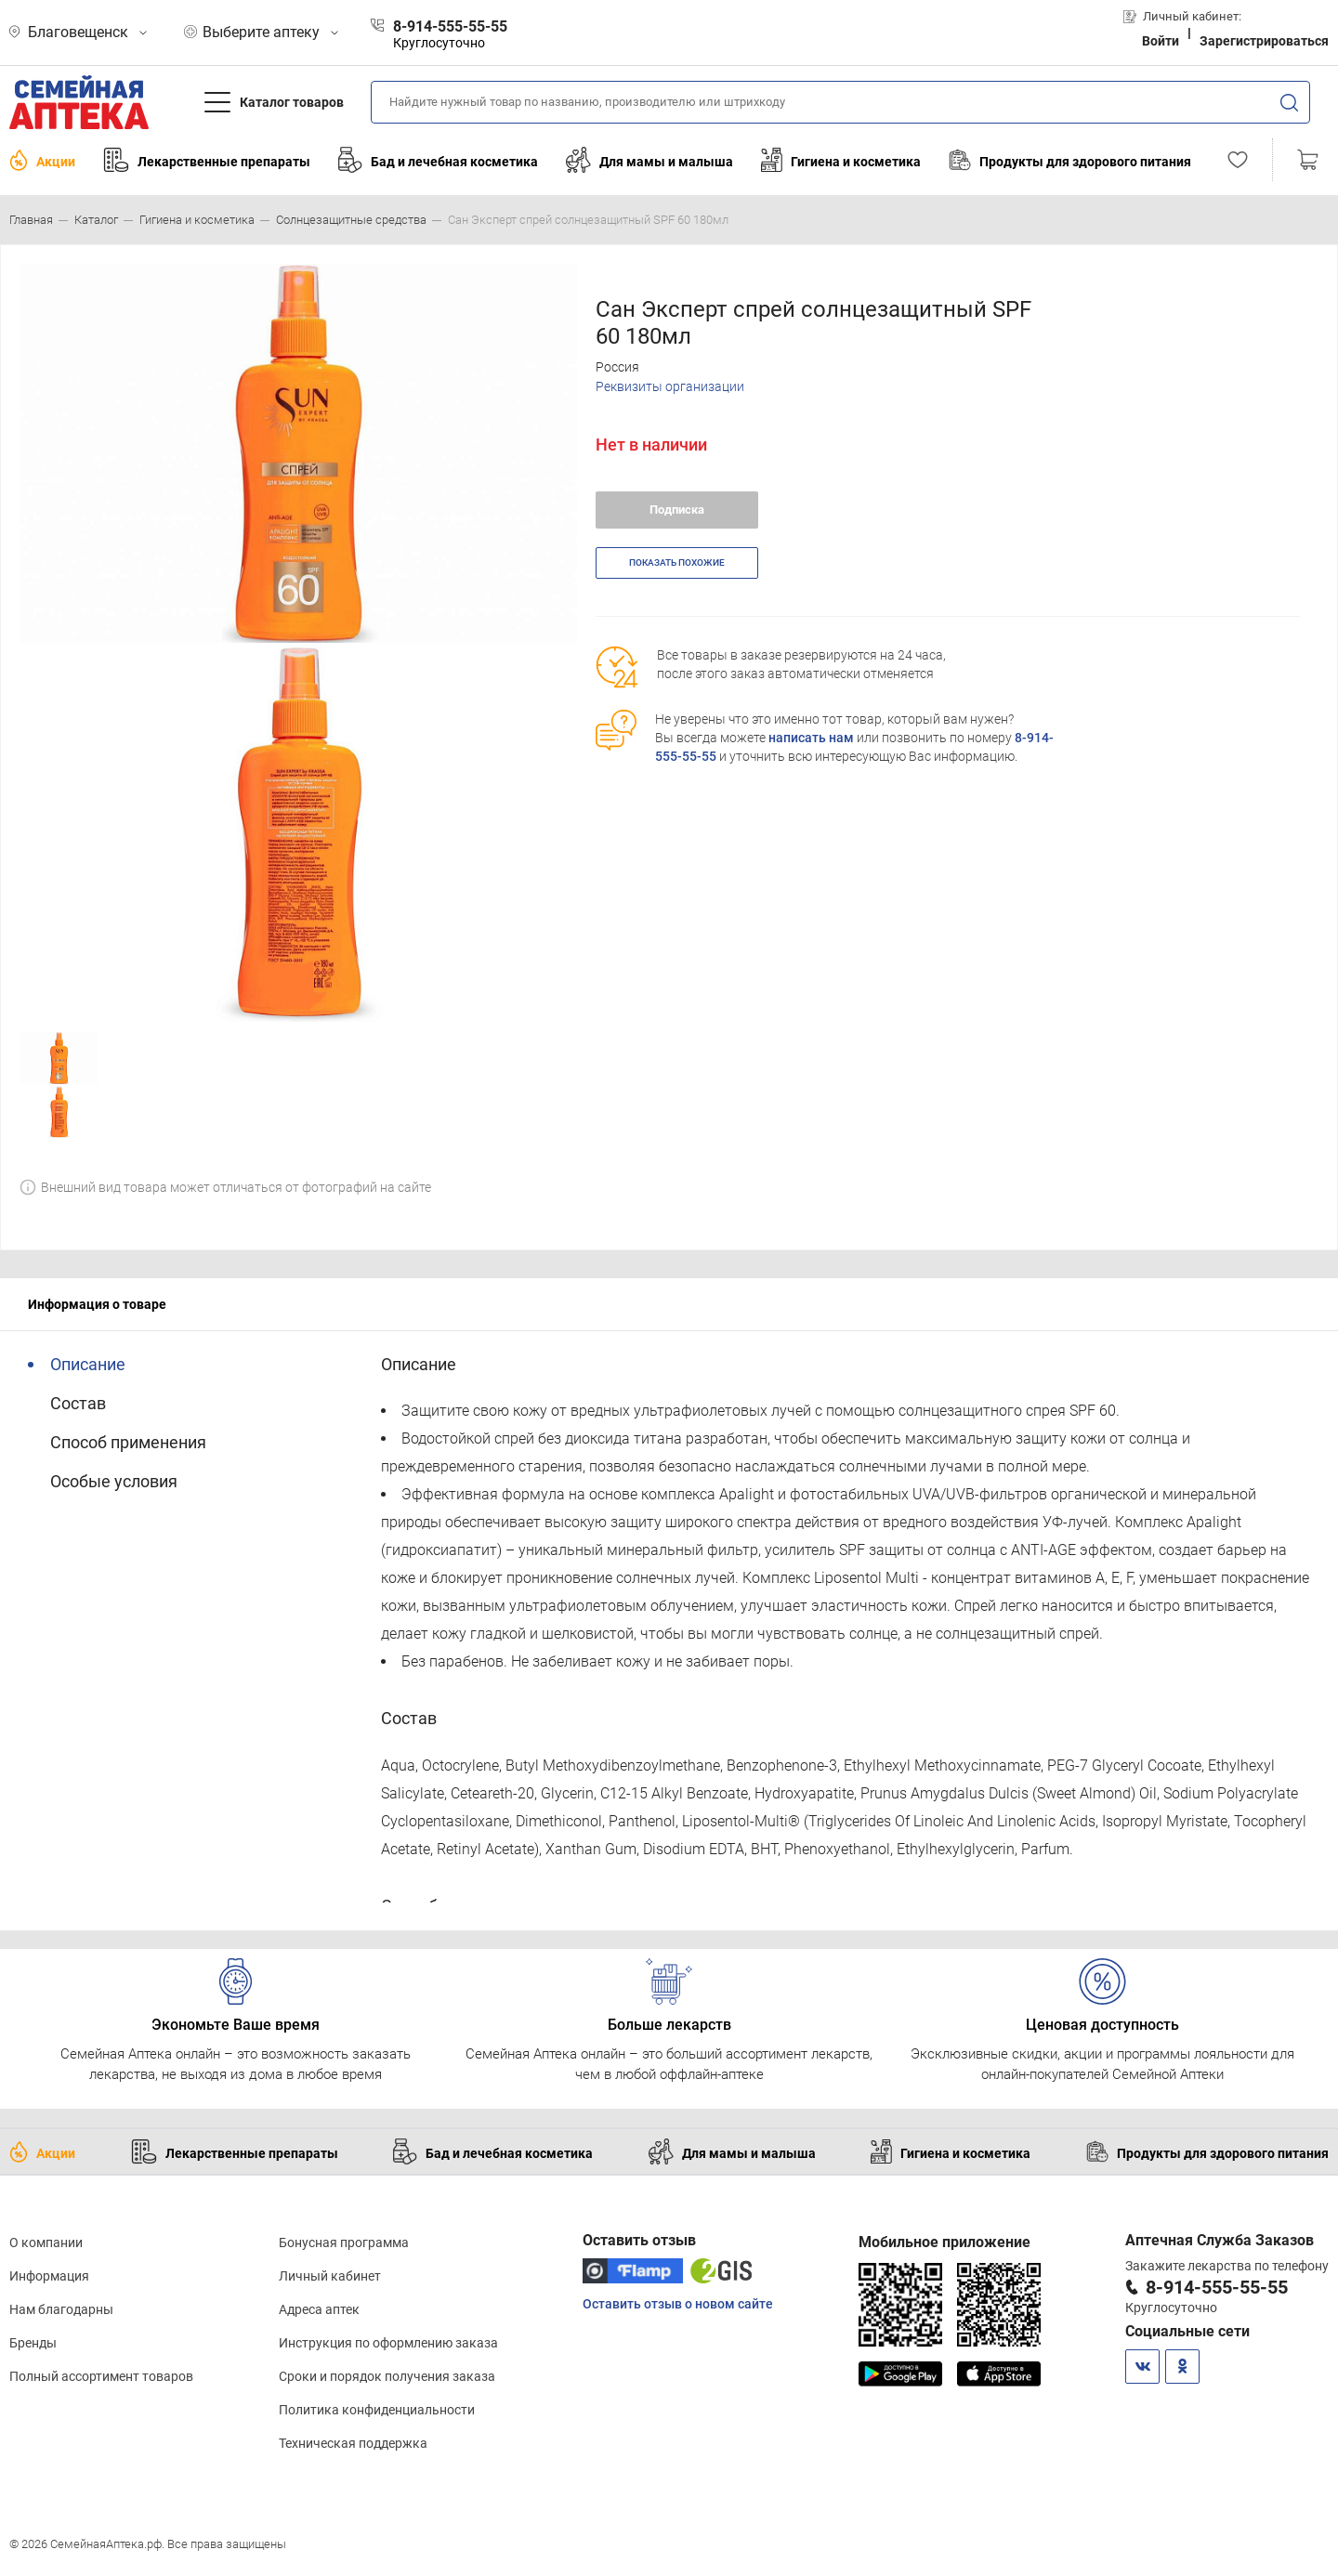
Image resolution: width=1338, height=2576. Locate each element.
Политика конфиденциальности (377, 2409)
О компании (46, 2242)
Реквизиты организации (670, 386)
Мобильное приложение (944, 2242)
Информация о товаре (97, 1304)
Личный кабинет (330, 2276)
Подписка (676, 510)
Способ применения (128, 1442)
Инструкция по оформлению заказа (388, 2342)
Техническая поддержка (353, 2443)
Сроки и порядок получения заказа (387, 2376)
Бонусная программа (344, 2242)
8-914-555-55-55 (1217, 2287)
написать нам (811, 737)
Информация (49, 2276)
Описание (87, 1364)
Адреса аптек (319, 2309)
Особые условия (113, 1481)
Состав (78, 1403)
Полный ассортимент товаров (101, 2376)
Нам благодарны (61, 2309)
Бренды (33, 2342)
